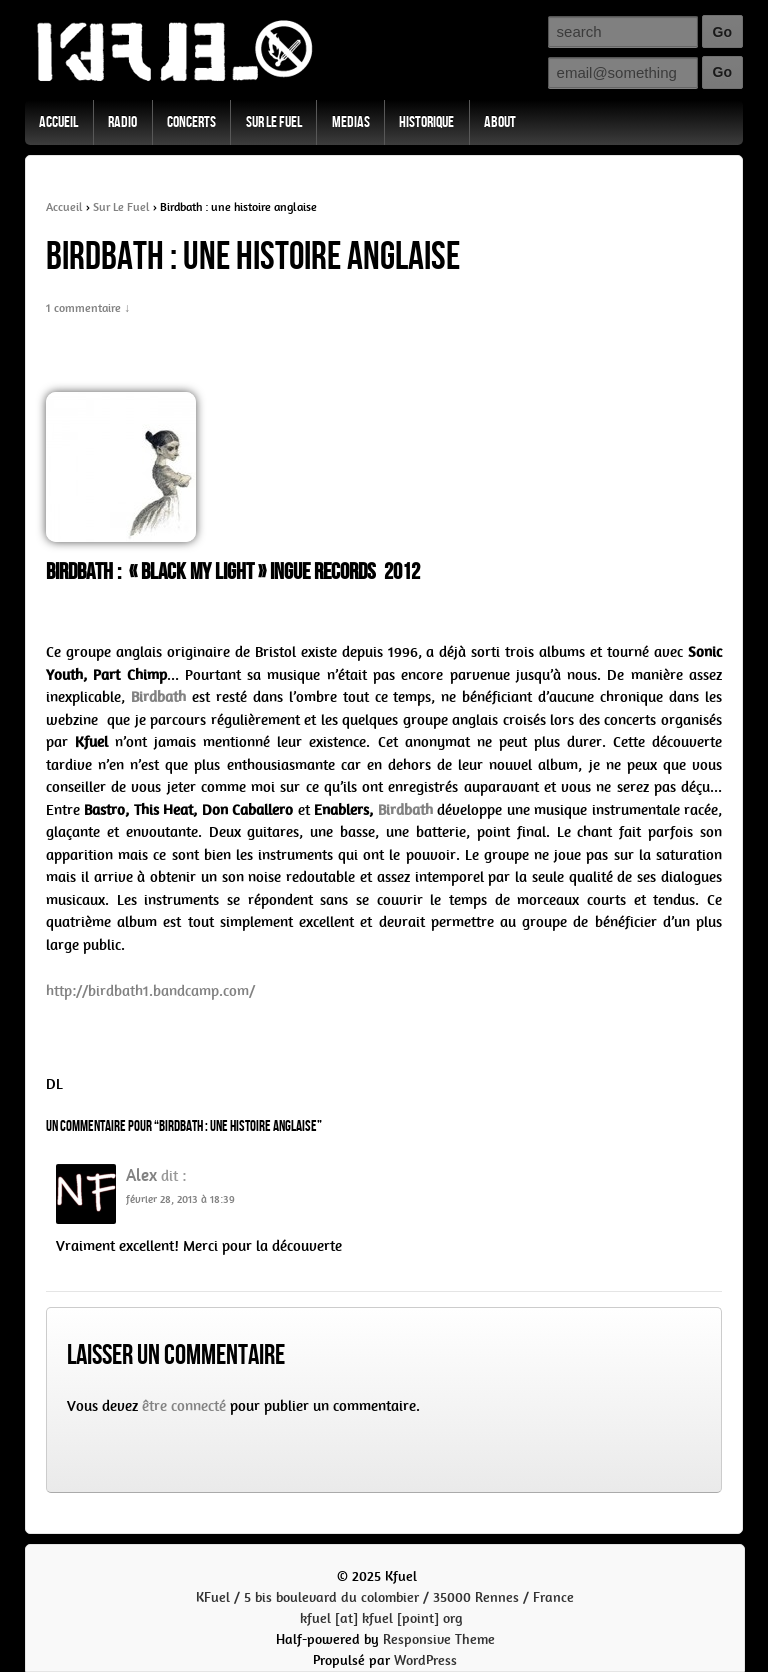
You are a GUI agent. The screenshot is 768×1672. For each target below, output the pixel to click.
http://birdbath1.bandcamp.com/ (150, 991)
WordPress (425, 1660)
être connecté (184, 1406)
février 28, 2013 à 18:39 (180, 1199)
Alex (141, 1175)
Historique (426, 122)
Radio (122, 122)
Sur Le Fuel (274, 122)
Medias (351, 122)
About (500, 122)
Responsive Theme (439, 1639)
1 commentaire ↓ (88, 308)
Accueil (58, 122)
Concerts (191, 122)
